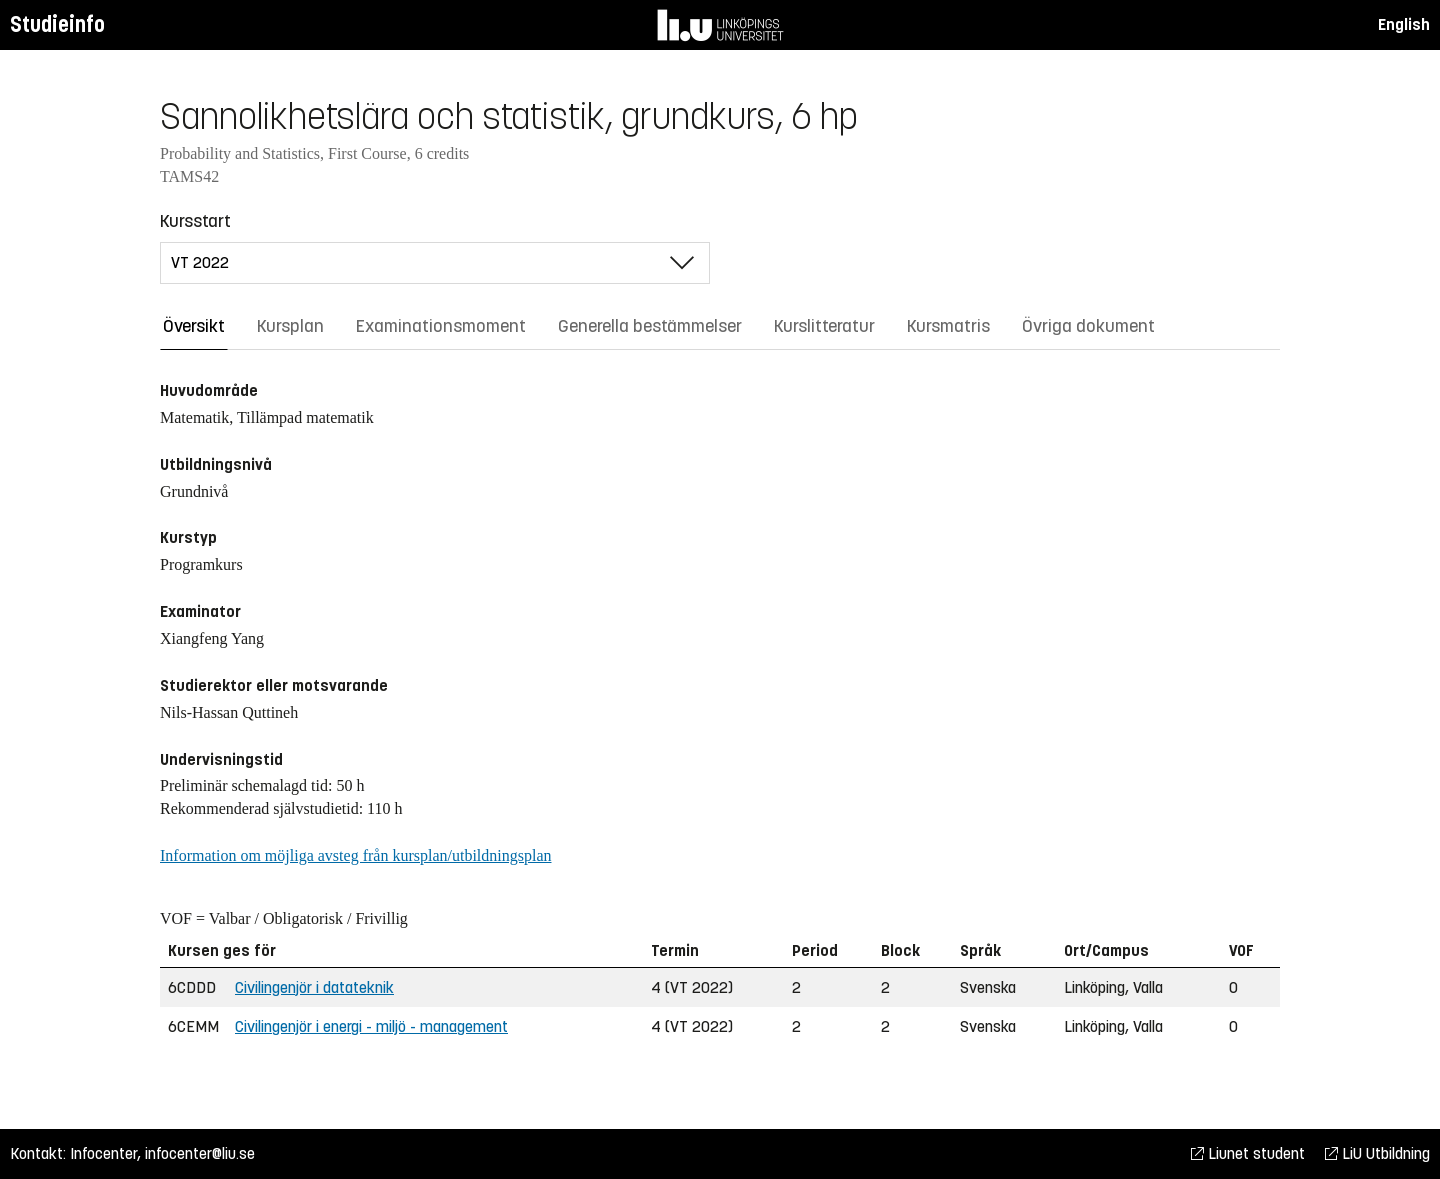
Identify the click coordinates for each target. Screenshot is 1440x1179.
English (1404, 24)
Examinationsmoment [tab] (441, 326)
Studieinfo (57, 24)
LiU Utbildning (1377, 1153)
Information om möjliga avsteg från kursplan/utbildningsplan (355, 855)
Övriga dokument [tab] (1088, 326)
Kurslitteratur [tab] (824, 326)
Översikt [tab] (194, 326)
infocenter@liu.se (200, 1153)
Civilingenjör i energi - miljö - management (371, 1026)
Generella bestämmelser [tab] (650, 326)
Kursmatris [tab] (948, 326)
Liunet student (1248, 1153)
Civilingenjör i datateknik (314, 987)
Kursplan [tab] (290, 326)
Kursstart (195, 221)
